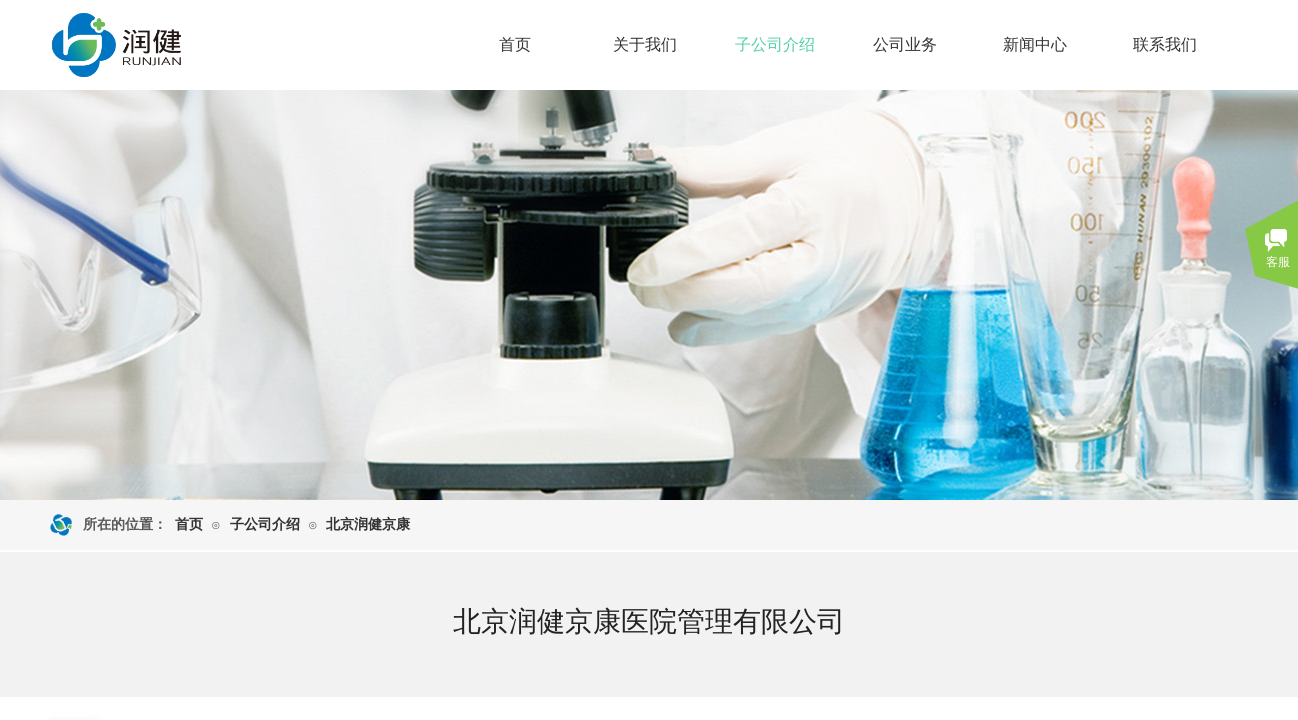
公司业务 (905, 44)
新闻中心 (1035, 44)
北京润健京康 (368, 524)
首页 (515, 44)
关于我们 (645, 44)
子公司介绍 (775, 44)
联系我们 (1165, 44)
